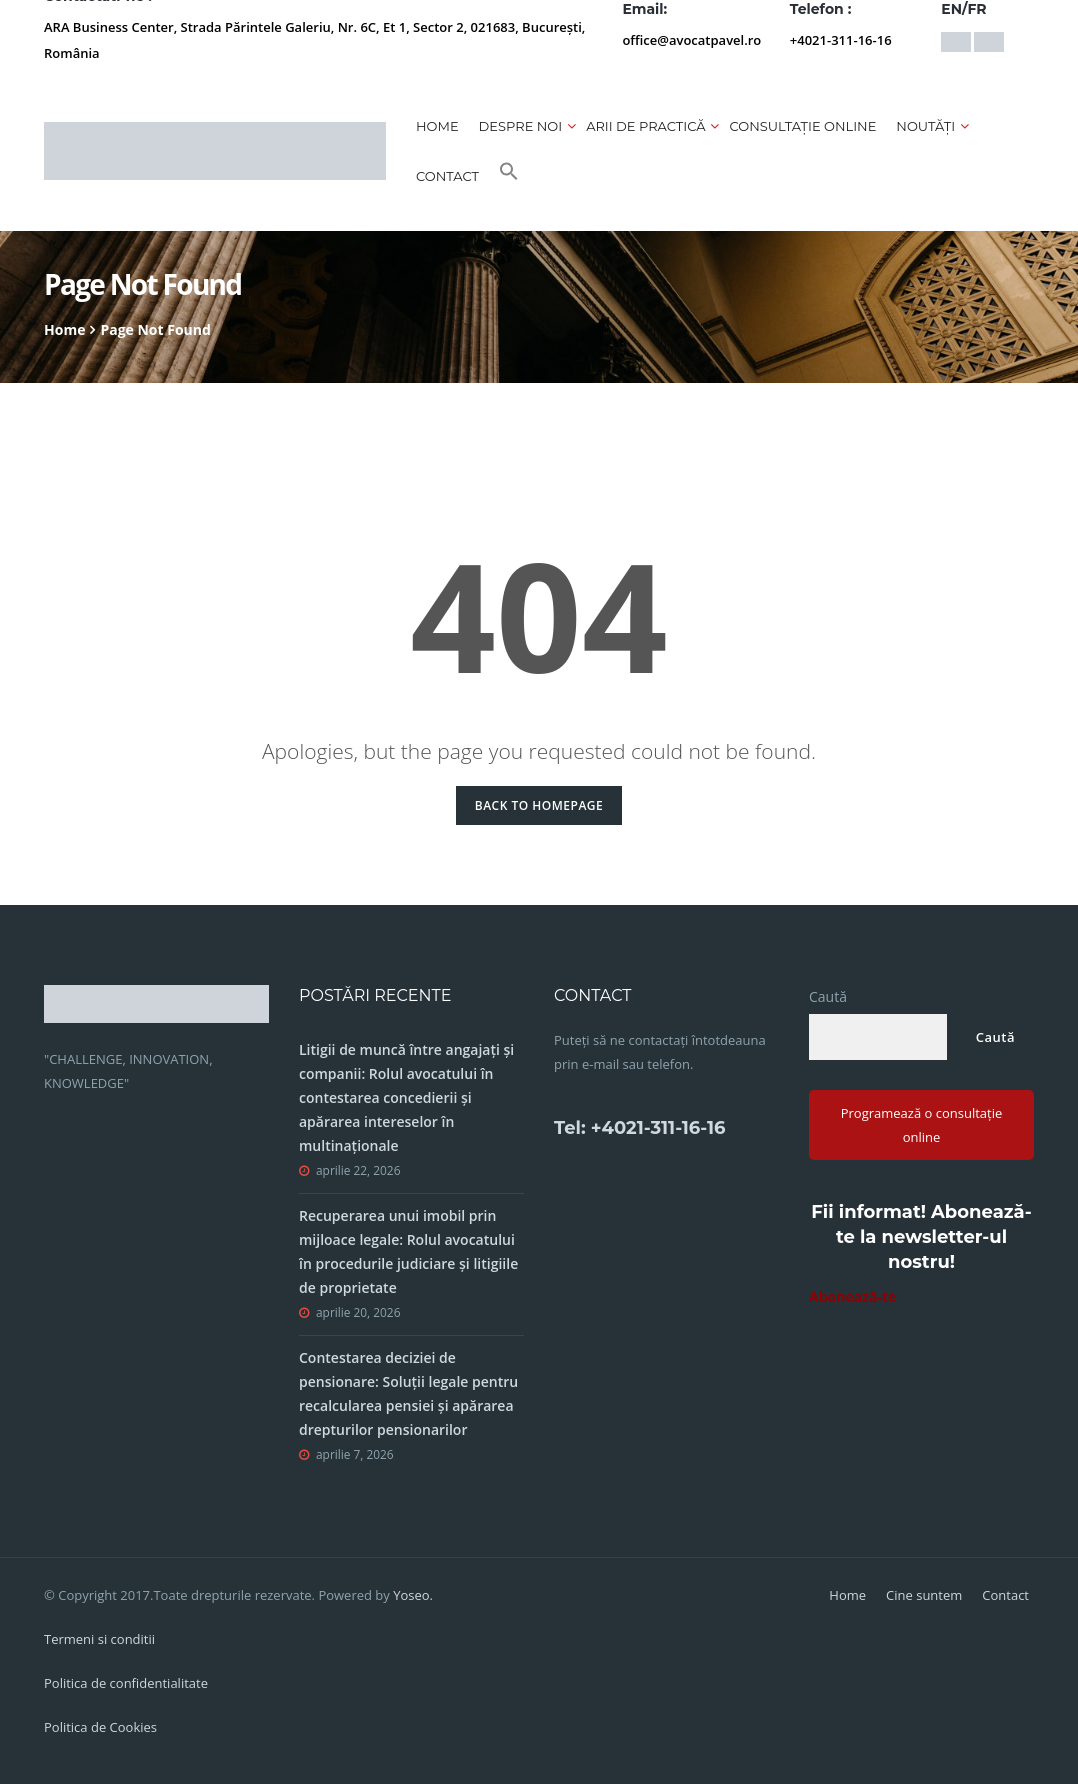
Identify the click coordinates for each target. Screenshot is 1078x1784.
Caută (828, 996)
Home (437, 126)
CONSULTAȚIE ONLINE (802, 126)
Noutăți (925, 126)
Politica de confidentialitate (126, 1683)
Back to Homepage (539, 805)
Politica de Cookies (100, 1727)
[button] (509, 176)
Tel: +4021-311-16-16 (639, 1128)
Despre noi (521, 126)
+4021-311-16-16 (841, 40)
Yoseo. (413, 1595)
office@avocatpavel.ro (691, 40)
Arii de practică (645, 126)
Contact (447, 176)
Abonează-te (852, 1296)
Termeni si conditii (99, 1639)
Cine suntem (924, 1595)
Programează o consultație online (922, 1125)
